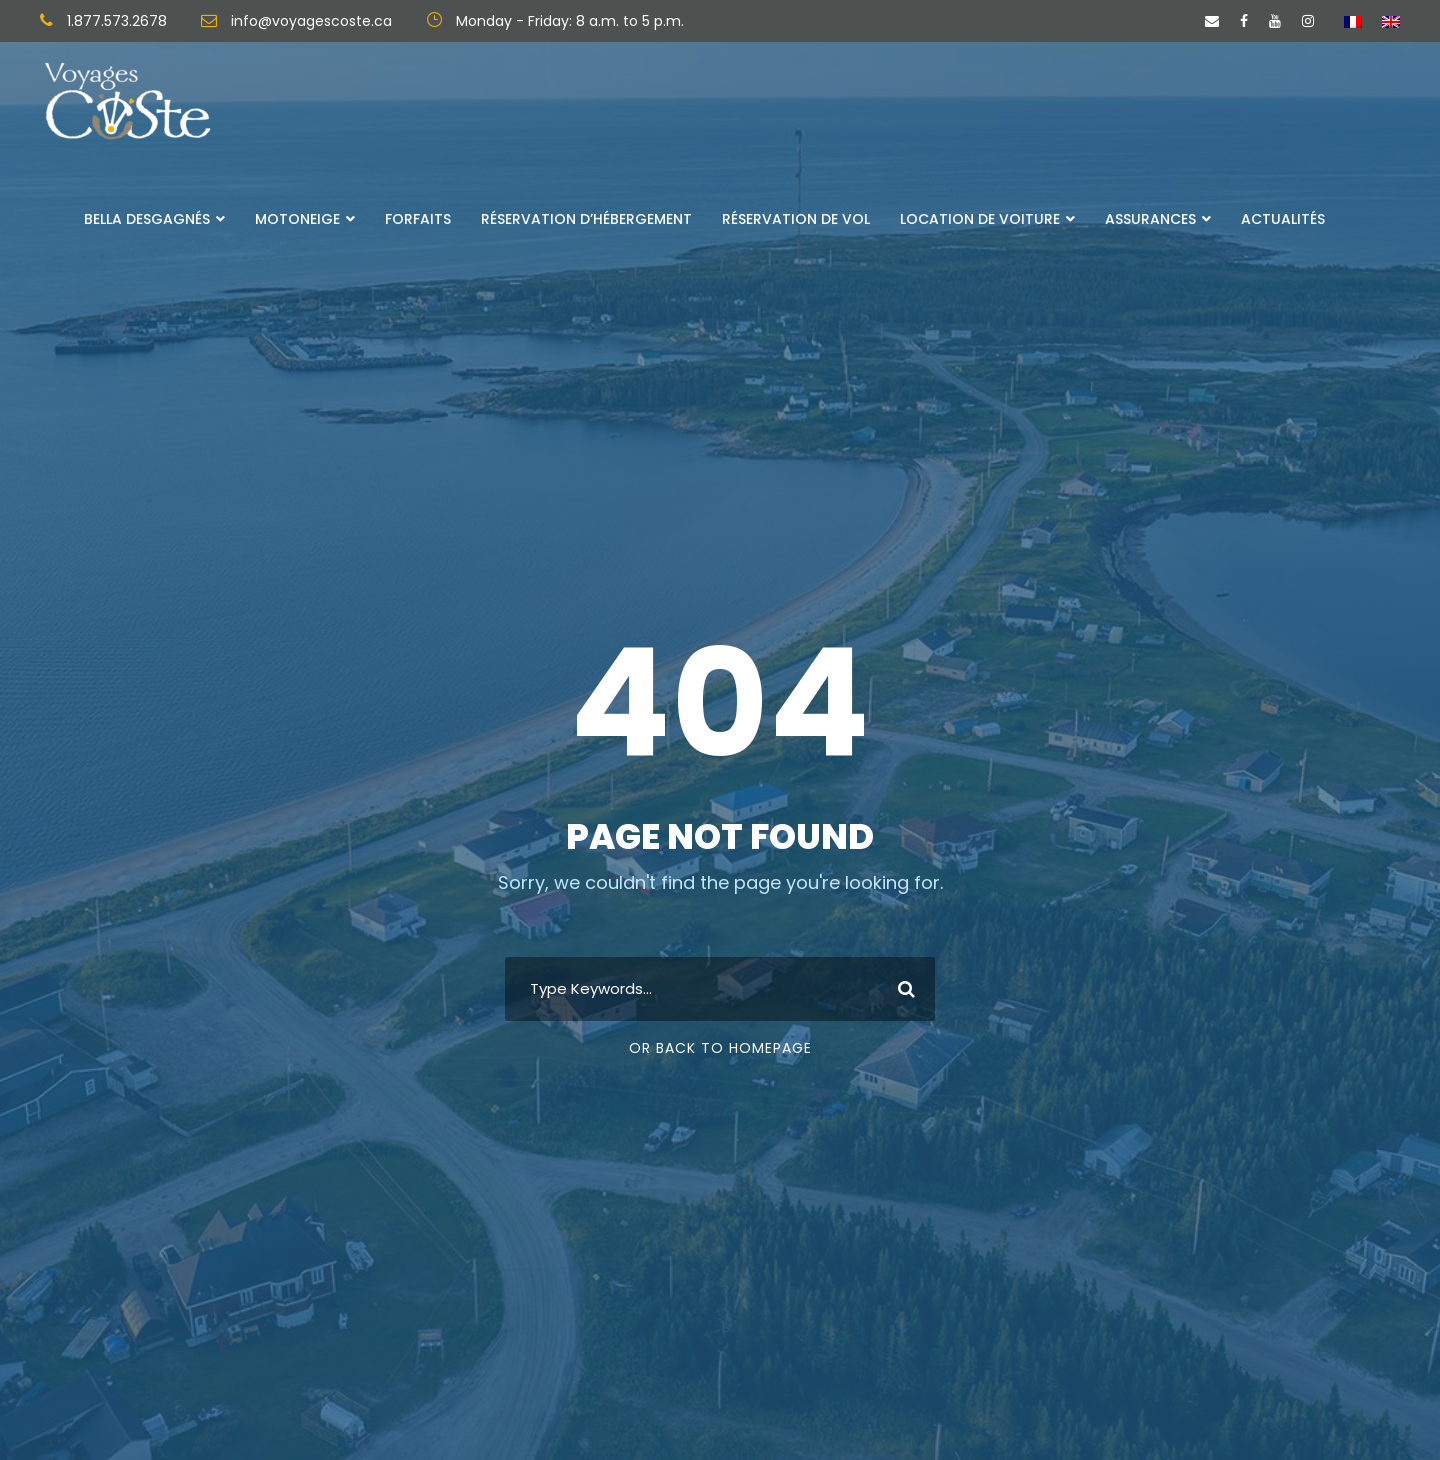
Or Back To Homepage (720, 1048)
